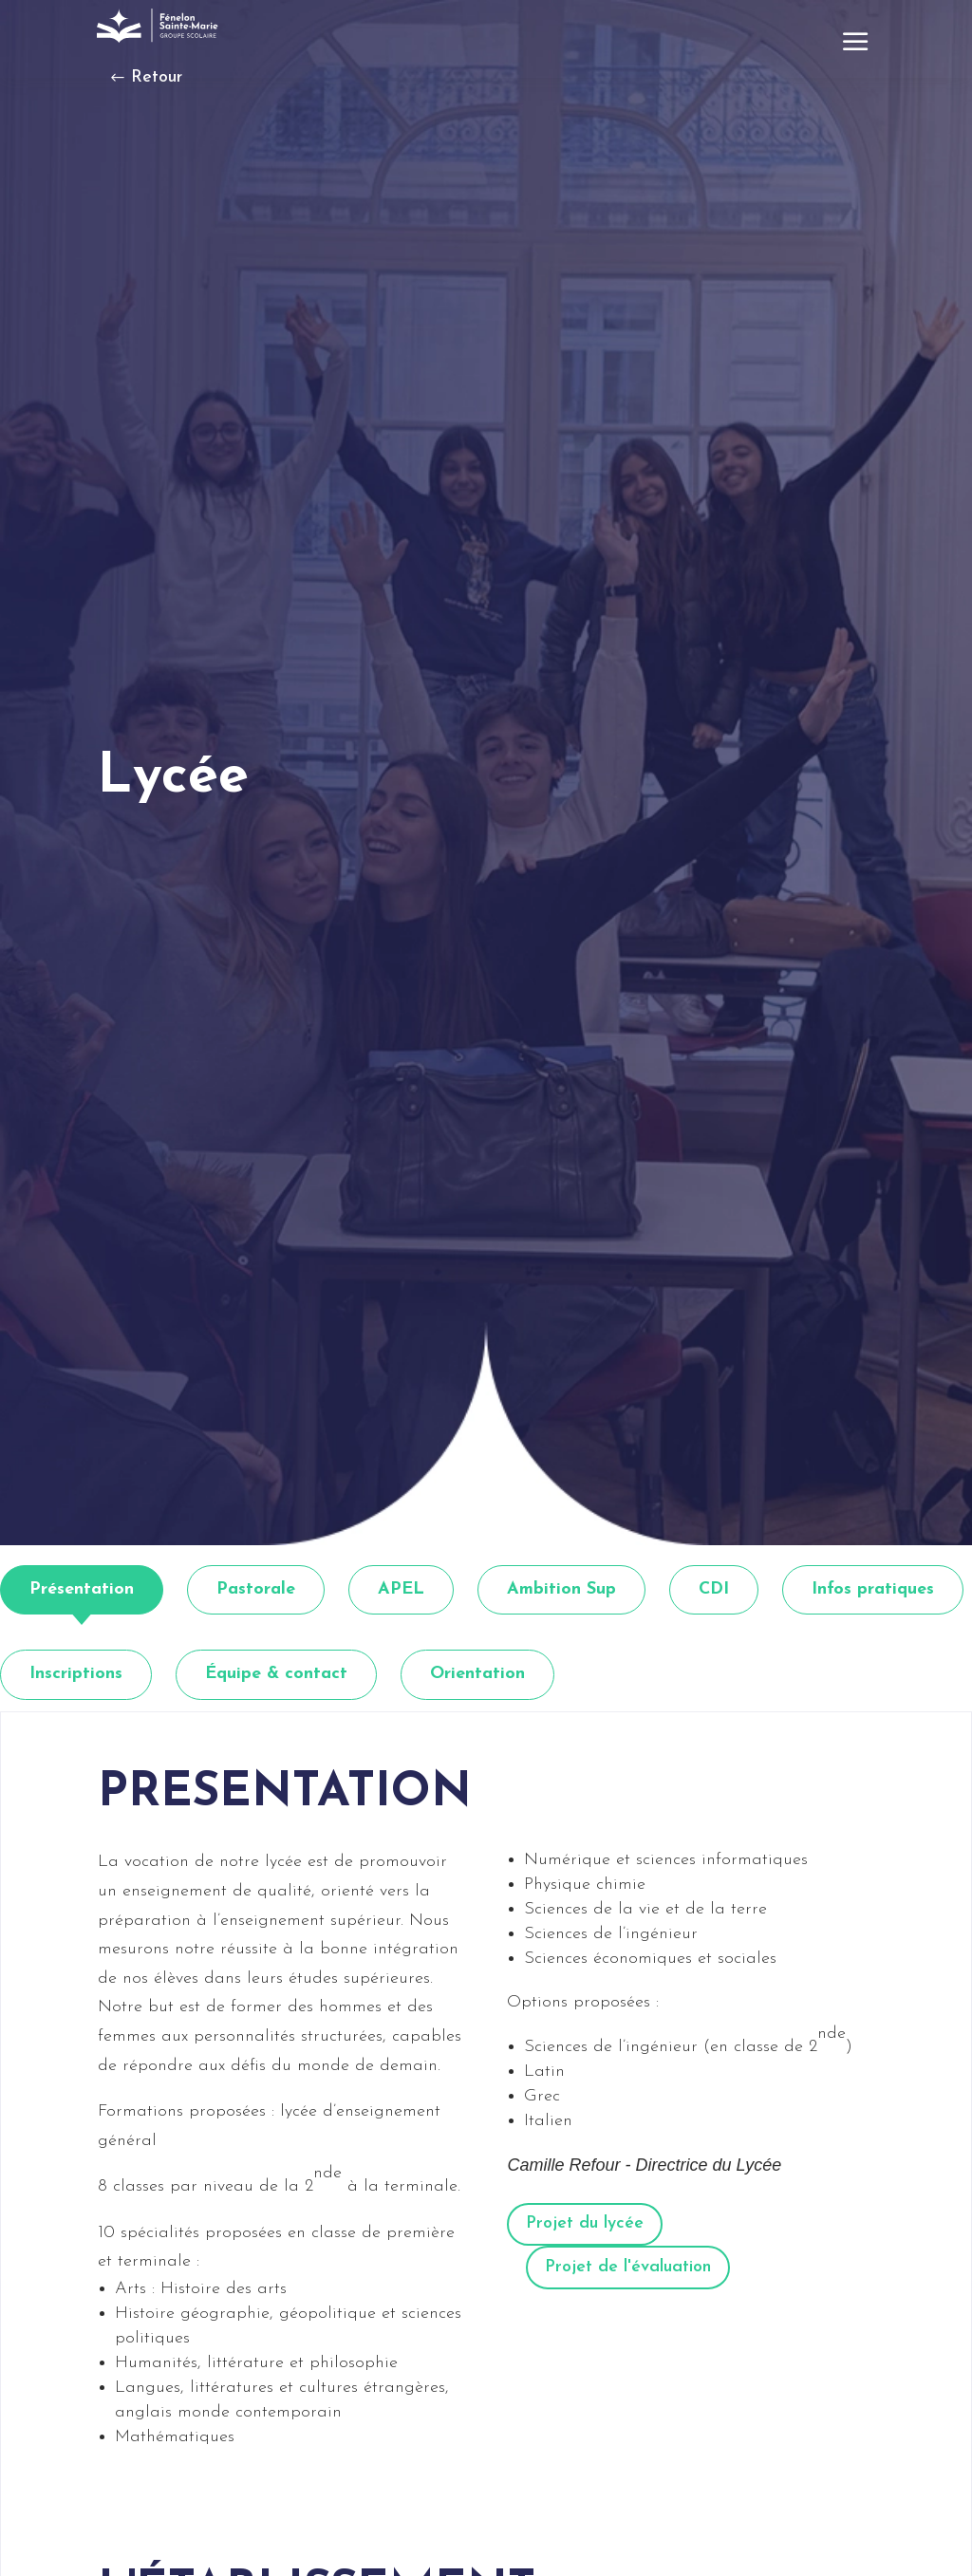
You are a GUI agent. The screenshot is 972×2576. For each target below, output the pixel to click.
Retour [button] (156, 77)
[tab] (81, 1590)
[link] (159, 26)
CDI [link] (714, 1589)
